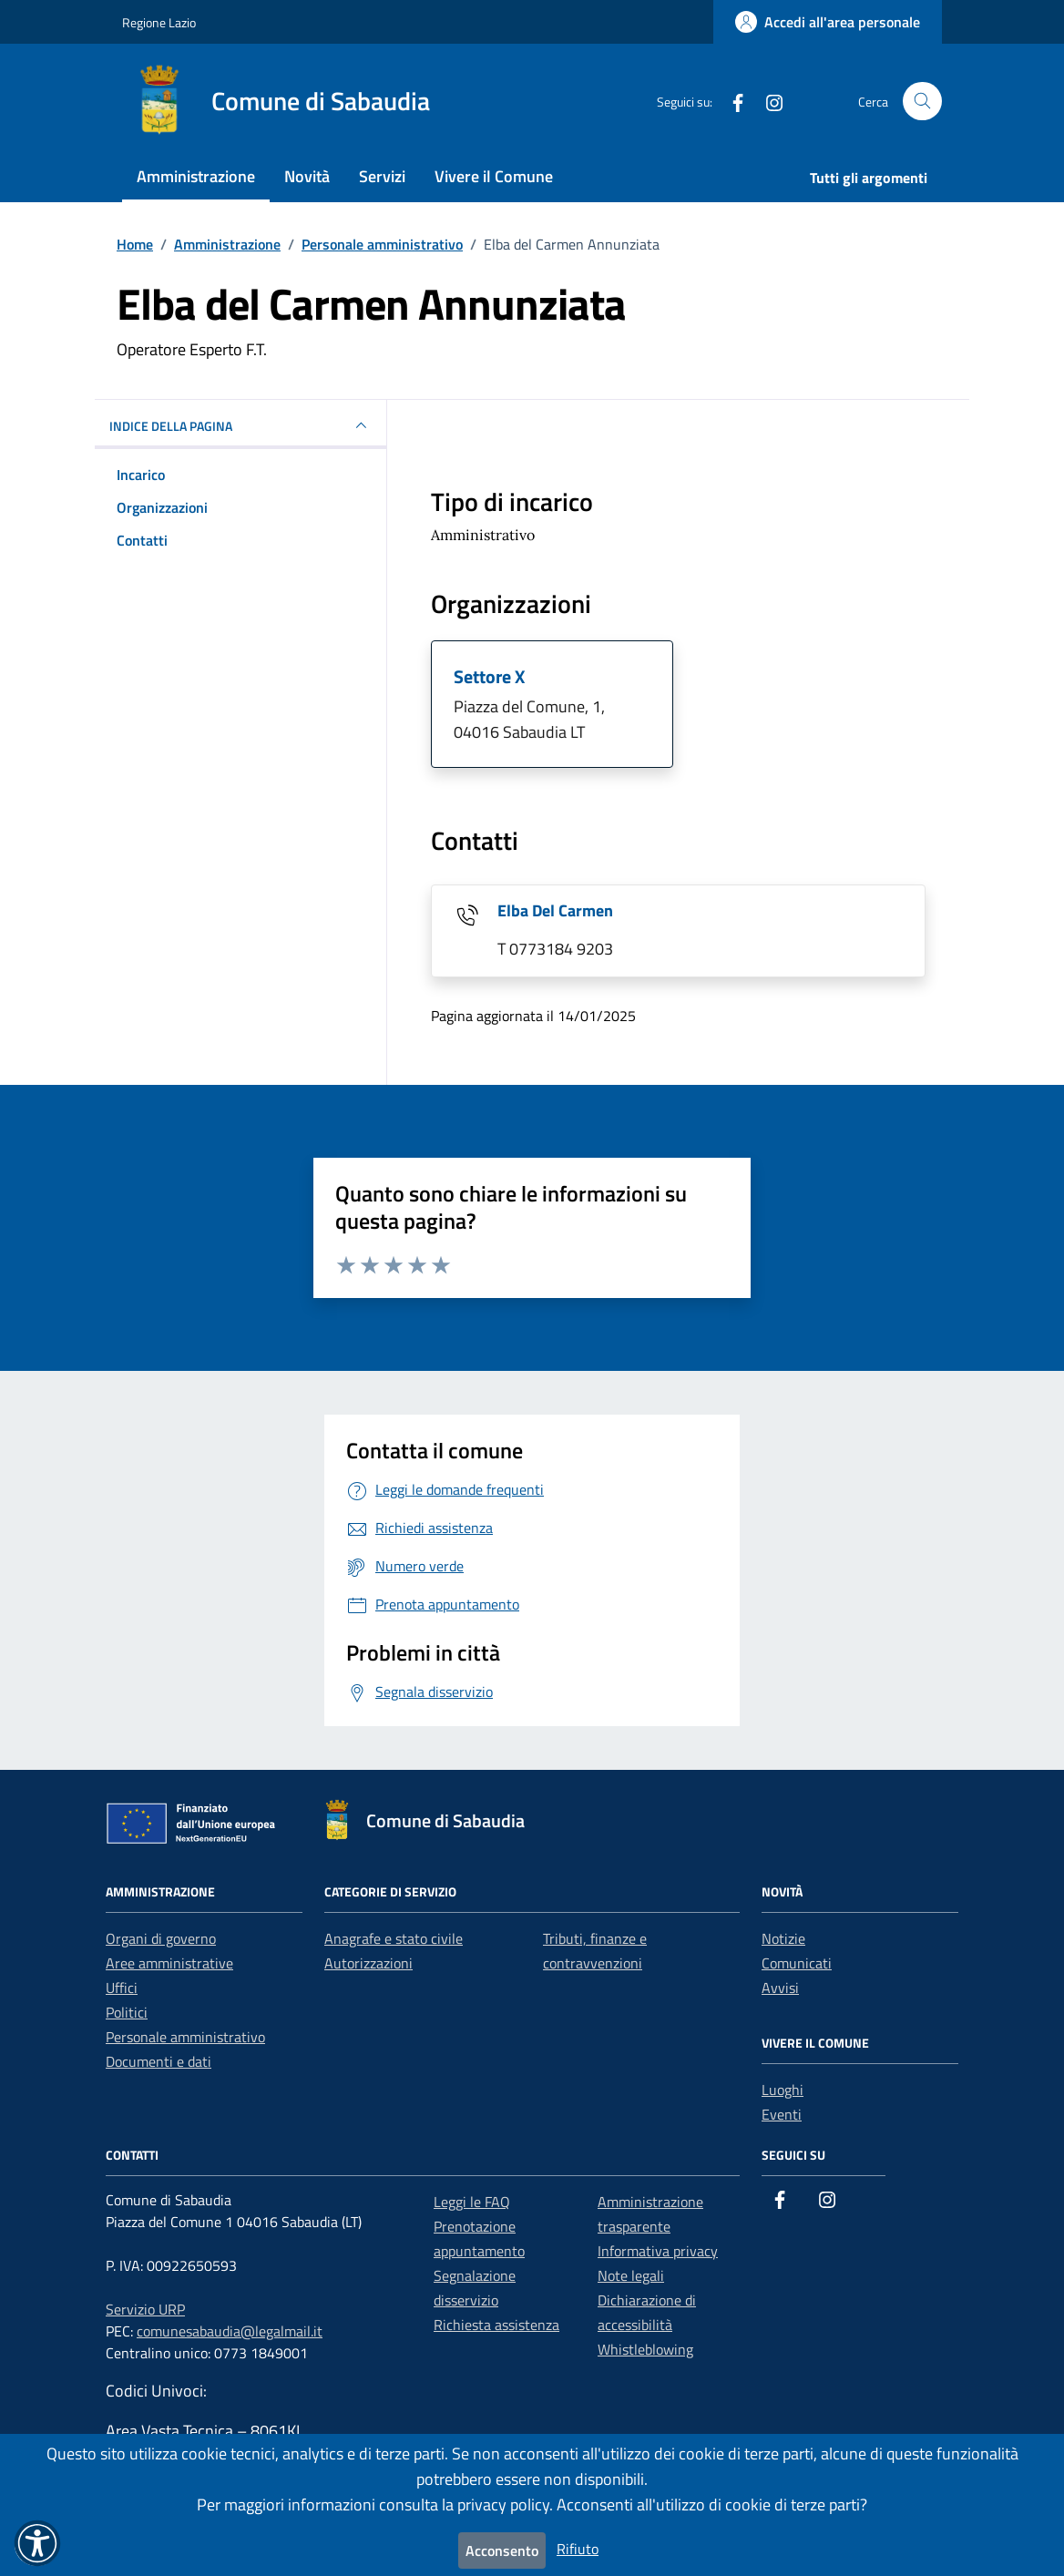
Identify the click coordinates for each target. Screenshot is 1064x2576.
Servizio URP (145, 2309)
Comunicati (797, 1963)
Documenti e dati (158, 2061)
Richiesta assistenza (496, 2325)
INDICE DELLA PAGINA (240, 425)
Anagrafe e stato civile (393, 1938)
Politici (127, 2012)
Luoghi (782, 2090)
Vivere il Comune (494, 176)
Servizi (382, 176)
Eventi (782, 2114)
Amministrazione (196, 176)
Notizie (783, 1938)
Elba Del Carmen (555, 910)
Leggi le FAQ (472, 2202)
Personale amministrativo (185, 2037)
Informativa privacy (658, 2251)
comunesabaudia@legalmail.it (229, 2331)
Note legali (631, 2275)
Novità (307, 176)
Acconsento (502, 2550)
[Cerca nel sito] (922, 101)
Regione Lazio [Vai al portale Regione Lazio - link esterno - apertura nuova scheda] (159, 22)
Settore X (489, 676)
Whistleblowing (645, 2349)
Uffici (122, 1987)
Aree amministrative (169, 1963)
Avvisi (780, 1987)
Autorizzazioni (368, 1963)
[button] (37, 2543)
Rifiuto (577, 2549)
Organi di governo (161, 1938)
